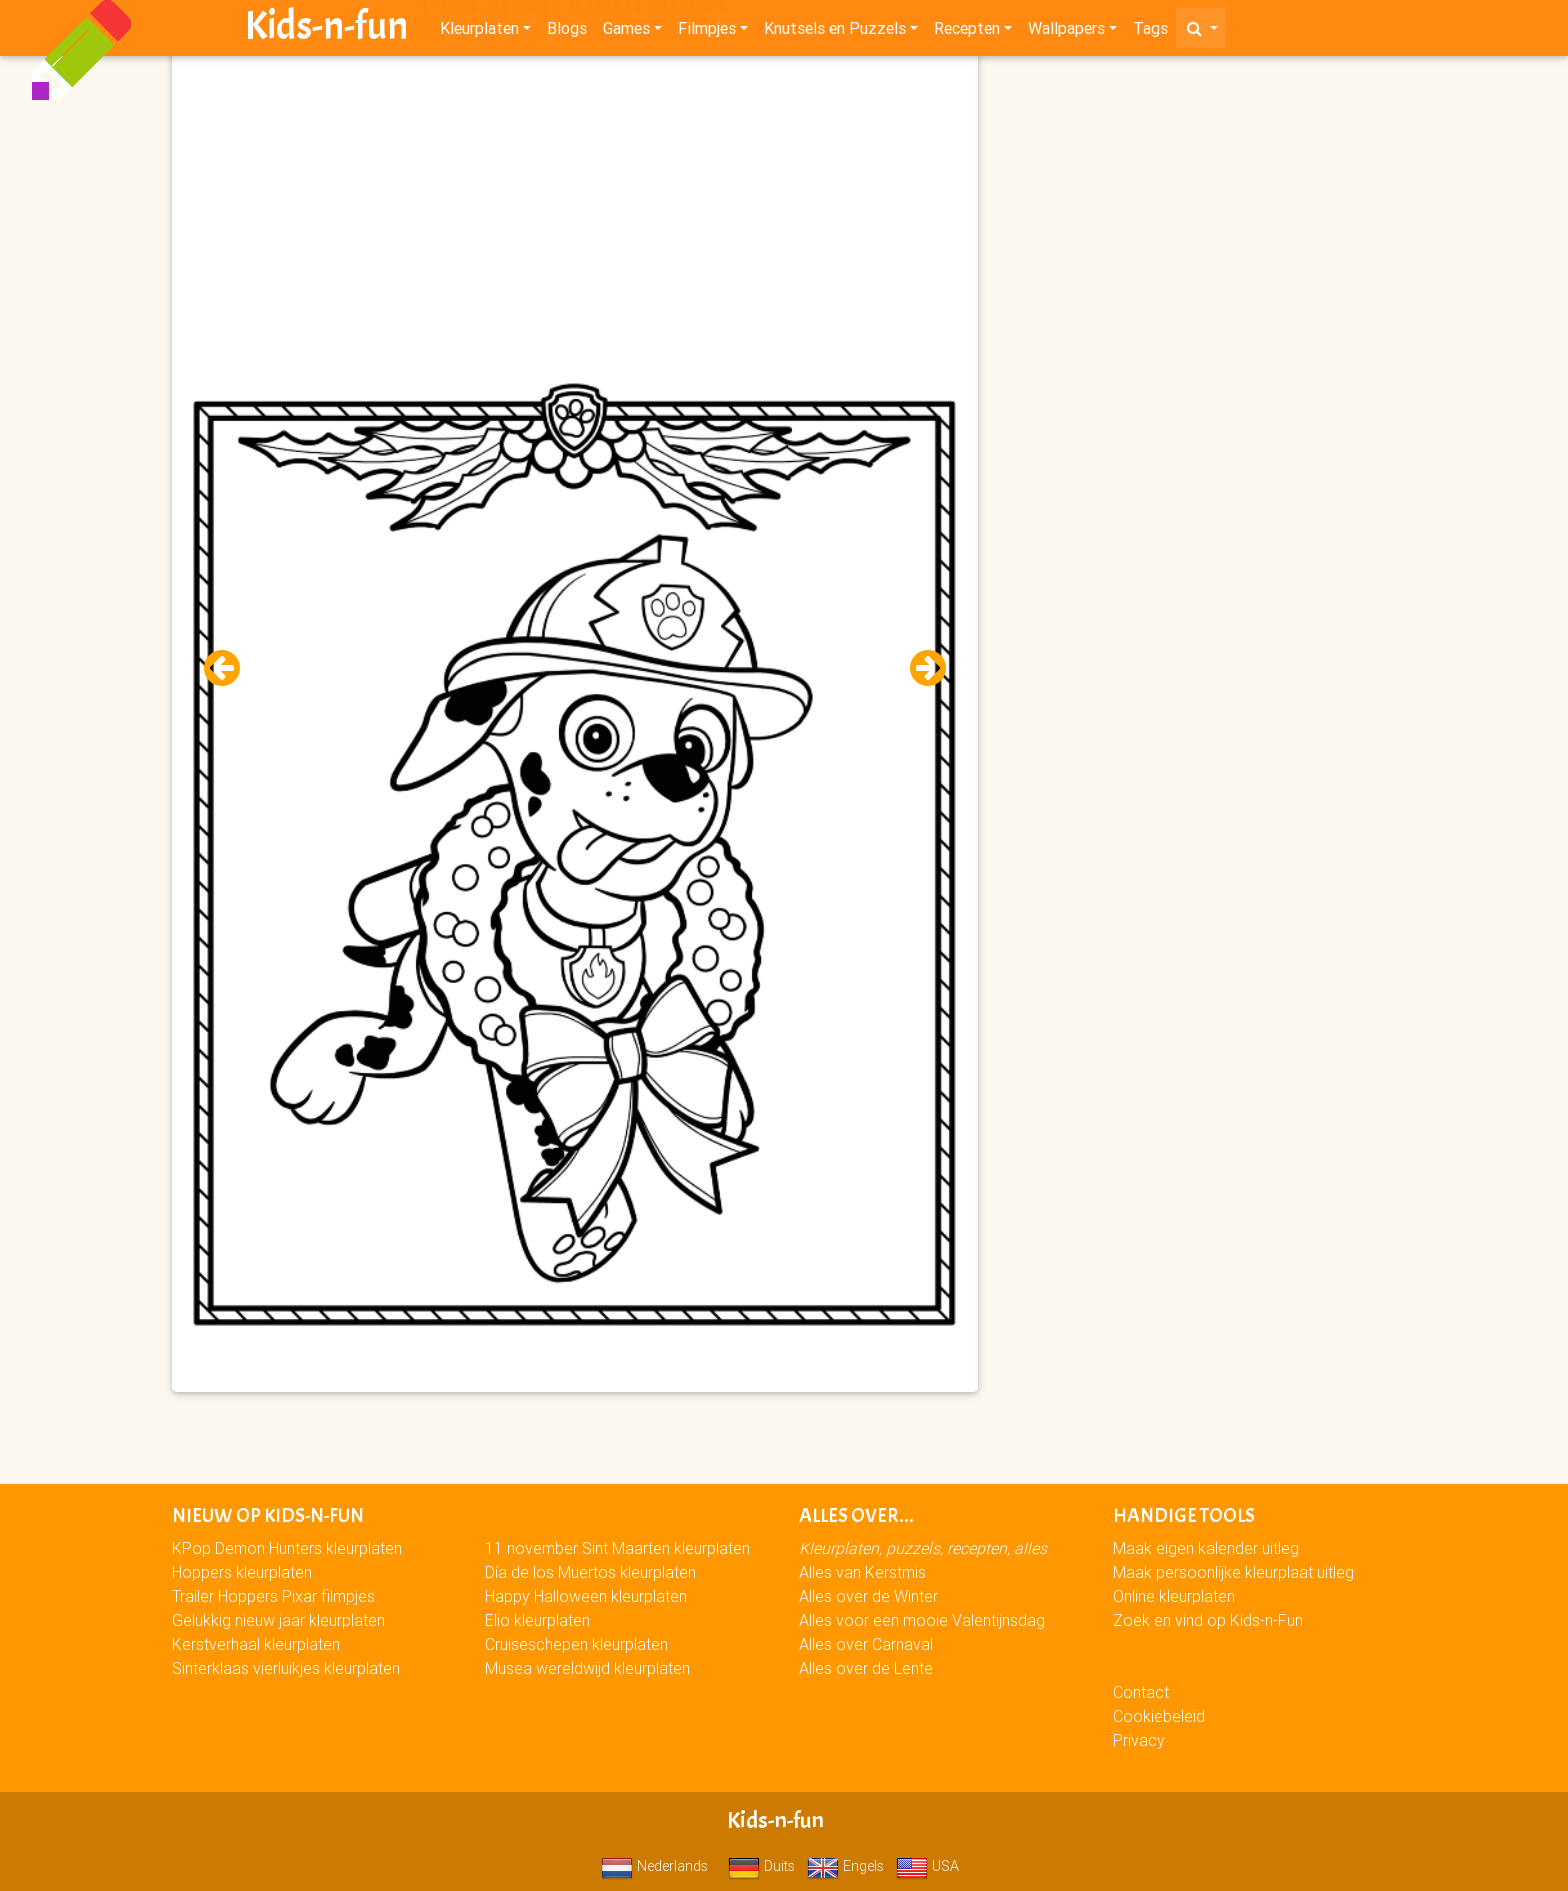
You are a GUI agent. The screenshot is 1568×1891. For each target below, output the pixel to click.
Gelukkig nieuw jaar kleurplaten (278, 1620)
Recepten (967, 32)
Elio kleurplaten (537, 1620)
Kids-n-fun (326, 30)
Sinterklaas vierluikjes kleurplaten (286, 1668)
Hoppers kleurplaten (242, 1572)
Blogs (567, 32)
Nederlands (654, 1866)
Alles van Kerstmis (862, 1572)
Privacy (1139, 1740)
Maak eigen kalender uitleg (1206, 1548)
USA (927, 1866)
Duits (761, 1866)
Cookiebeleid (1159, 1716)
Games (626, 32)
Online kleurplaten (1174, 1596)
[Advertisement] (575, 201)
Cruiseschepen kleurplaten (576, 1644)
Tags (1150, 32)
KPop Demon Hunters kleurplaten (287, 1548)
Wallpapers (1066, 32)
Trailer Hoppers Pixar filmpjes (273, 1596)
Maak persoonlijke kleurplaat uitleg (1233, 1572)
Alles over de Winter (868, 1596)
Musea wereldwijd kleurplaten (587, 1668)
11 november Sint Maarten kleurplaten (617, 1548)
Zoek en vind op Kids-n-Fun (1208, 1620)
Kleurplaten (479, 32)
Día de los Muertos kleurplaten (590, 1572)
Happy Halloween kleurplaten (586, 1596)
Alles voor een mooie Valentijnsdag (922, 1620)
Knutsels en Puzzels (835, 32)
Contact (1141, 1692)
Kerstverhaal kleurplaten (256, 1644)
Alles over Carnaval (866, 1644)
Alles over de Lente (866, 1668)
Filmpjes (707, 32)
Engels (845, 1866)
